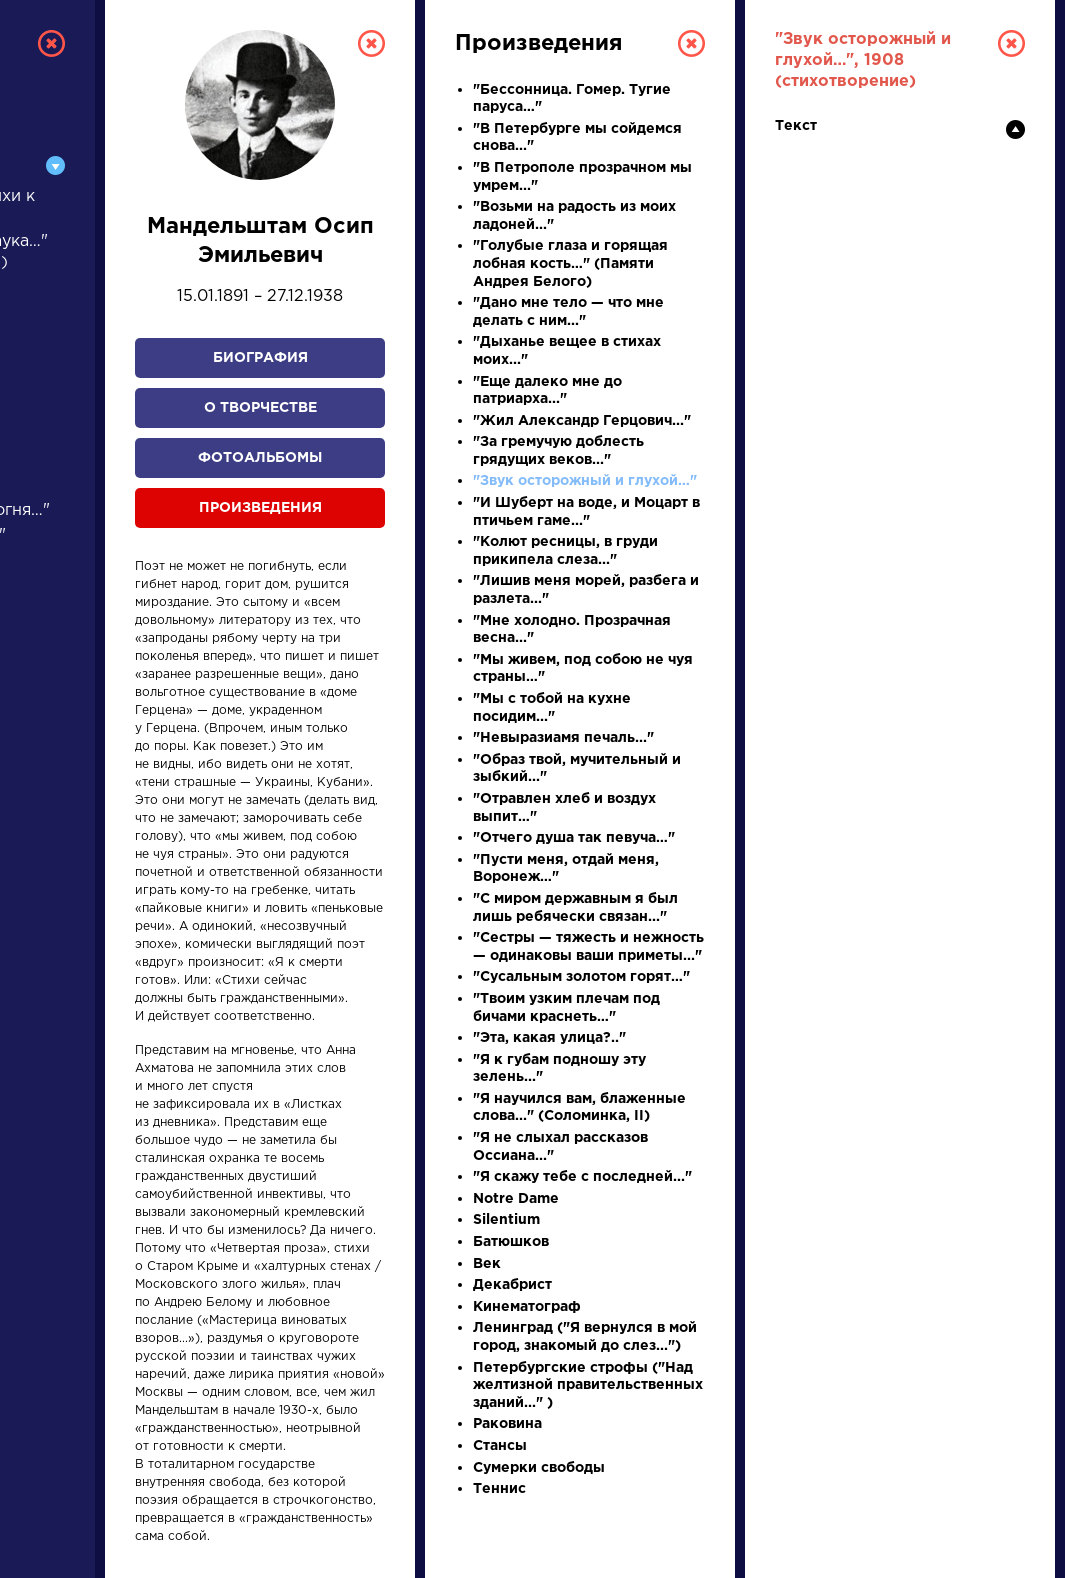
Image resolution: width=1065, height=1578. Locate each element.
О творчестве (260, 408)
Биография (260, 358)
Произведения (260, 508)
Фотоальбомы (260, 458)
